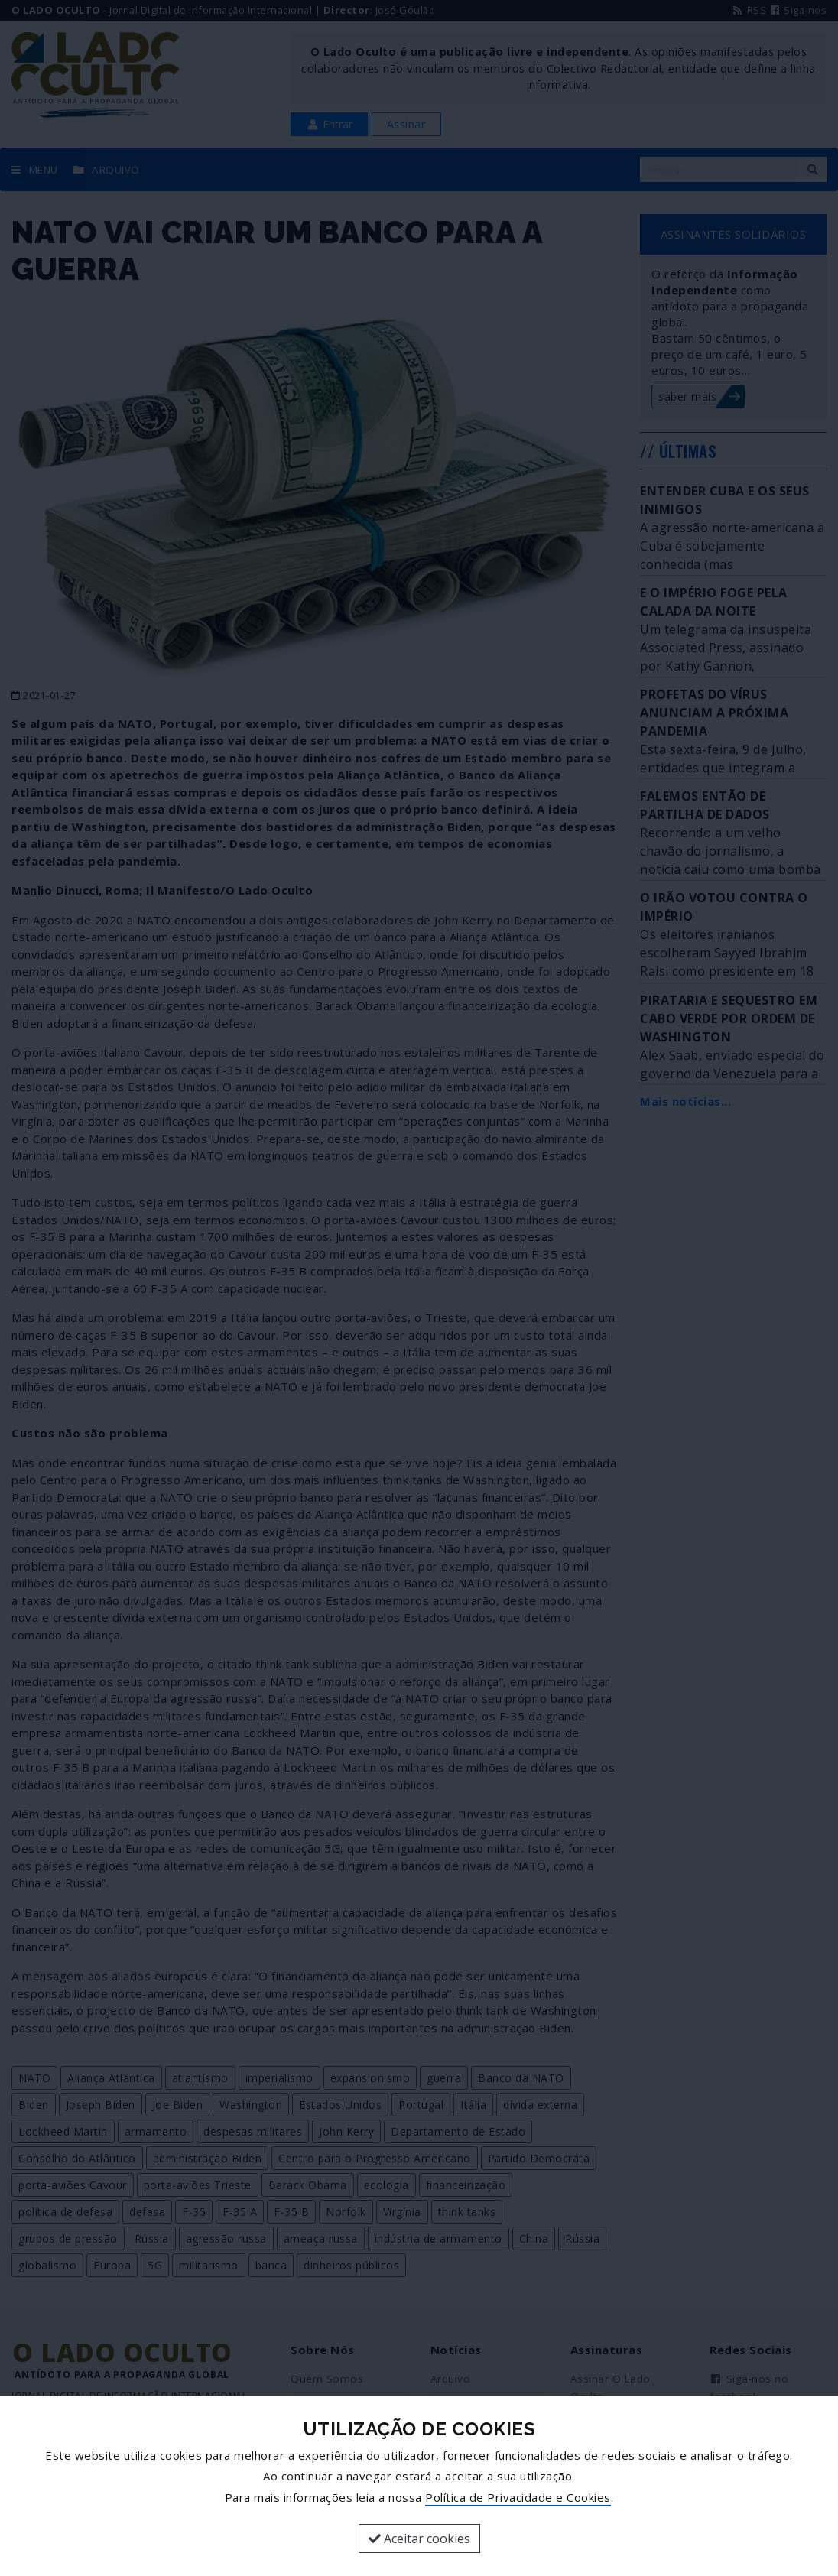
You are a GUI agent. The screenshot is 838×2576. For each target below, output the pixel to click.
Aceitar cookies (419, 2538)
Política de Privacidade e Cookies (518, 2497)
